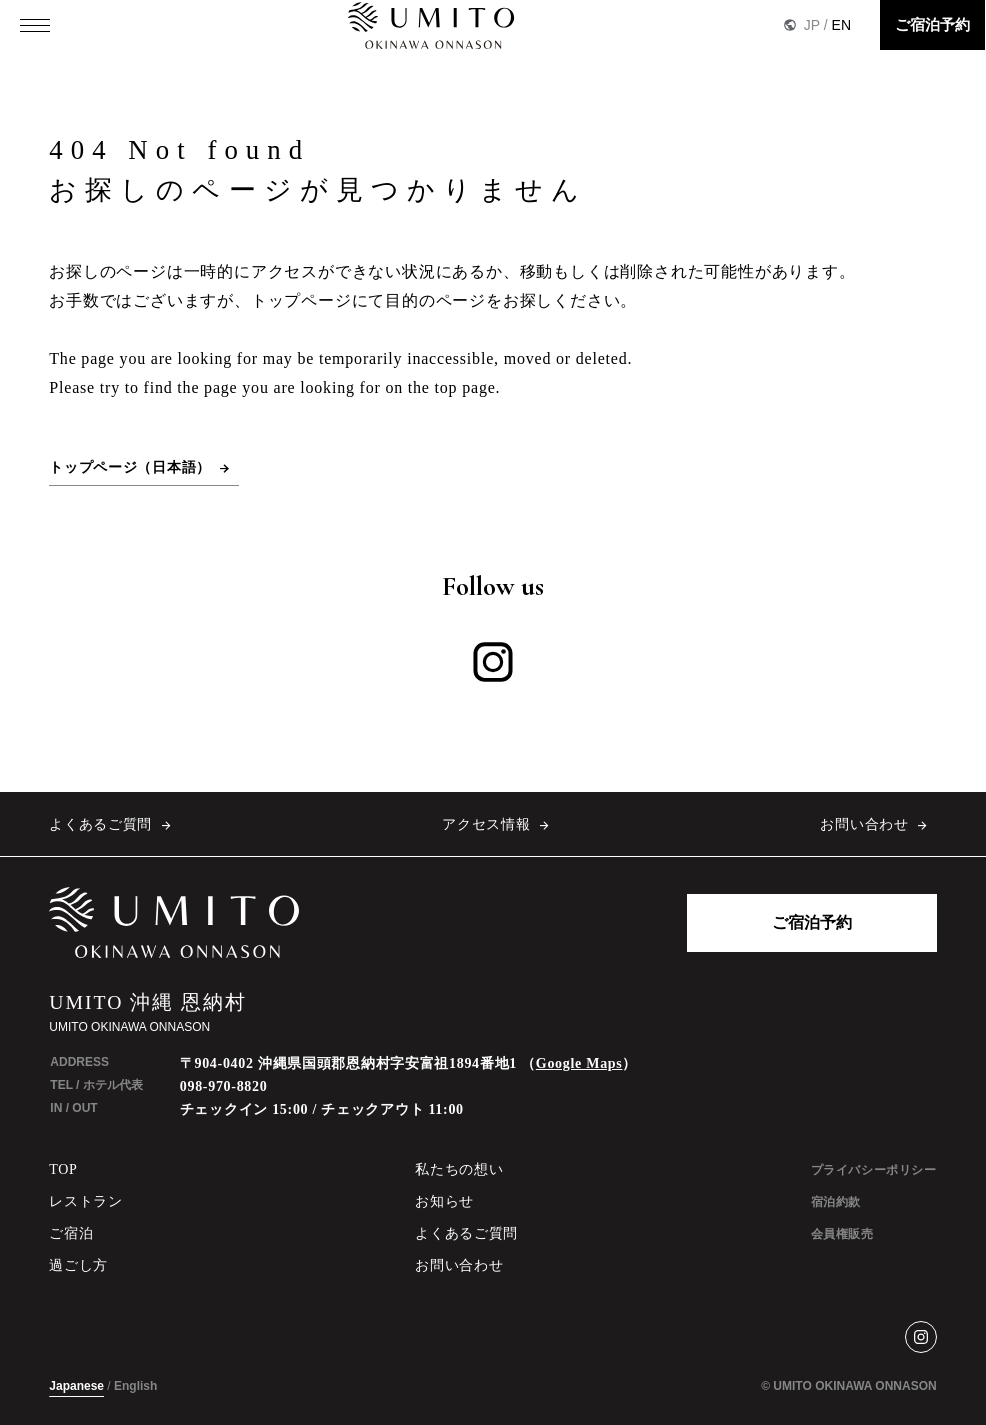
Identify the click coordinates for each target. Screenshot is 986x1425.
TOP (63, 1169)
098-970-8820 (224, 1086)
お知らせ (444, 1201)
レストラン (86, 1201)
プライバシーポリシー (874, 1170)
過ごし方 (78, 1265)
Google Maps (579, 1063)
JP (812, 25)
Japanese (76, 1386)
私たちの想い (459, 1169)
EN (841, 25)
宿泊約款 (836, 1202)
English (135, 1386)
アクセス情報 (486, 824)
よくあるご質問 (100, 824)
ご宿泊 (71, 1233)
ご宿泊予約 (932, 25)
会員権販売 (842, 1234)
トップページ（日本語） (130, 467)
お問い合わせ (864, 824)
